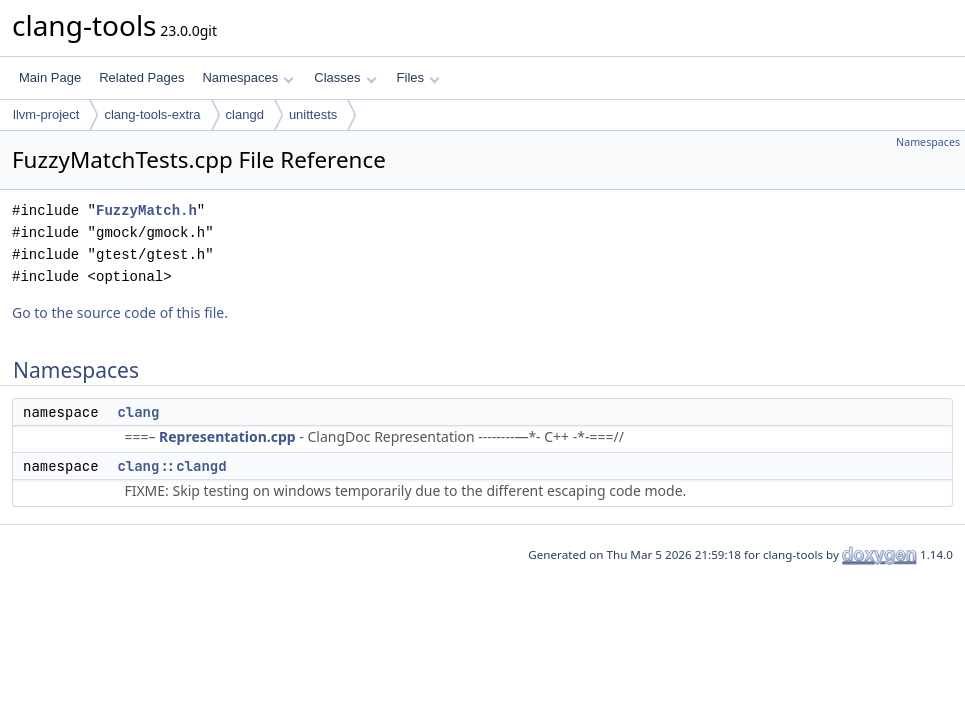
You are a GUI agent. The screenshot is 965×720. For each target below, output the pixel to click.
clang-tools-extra (152, 114)
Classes (345, 77)
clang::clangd (171, 466)
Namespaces (247, 77)
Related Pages (141, 77)
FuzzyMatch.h (146, 210)
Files (418, 77)
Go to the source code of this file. (120, 312)
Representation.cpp (227, 436)
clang (138, 412)
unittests (313, 114)
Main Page (50, 77)
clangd (245, 114)
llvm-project (46, 114)
